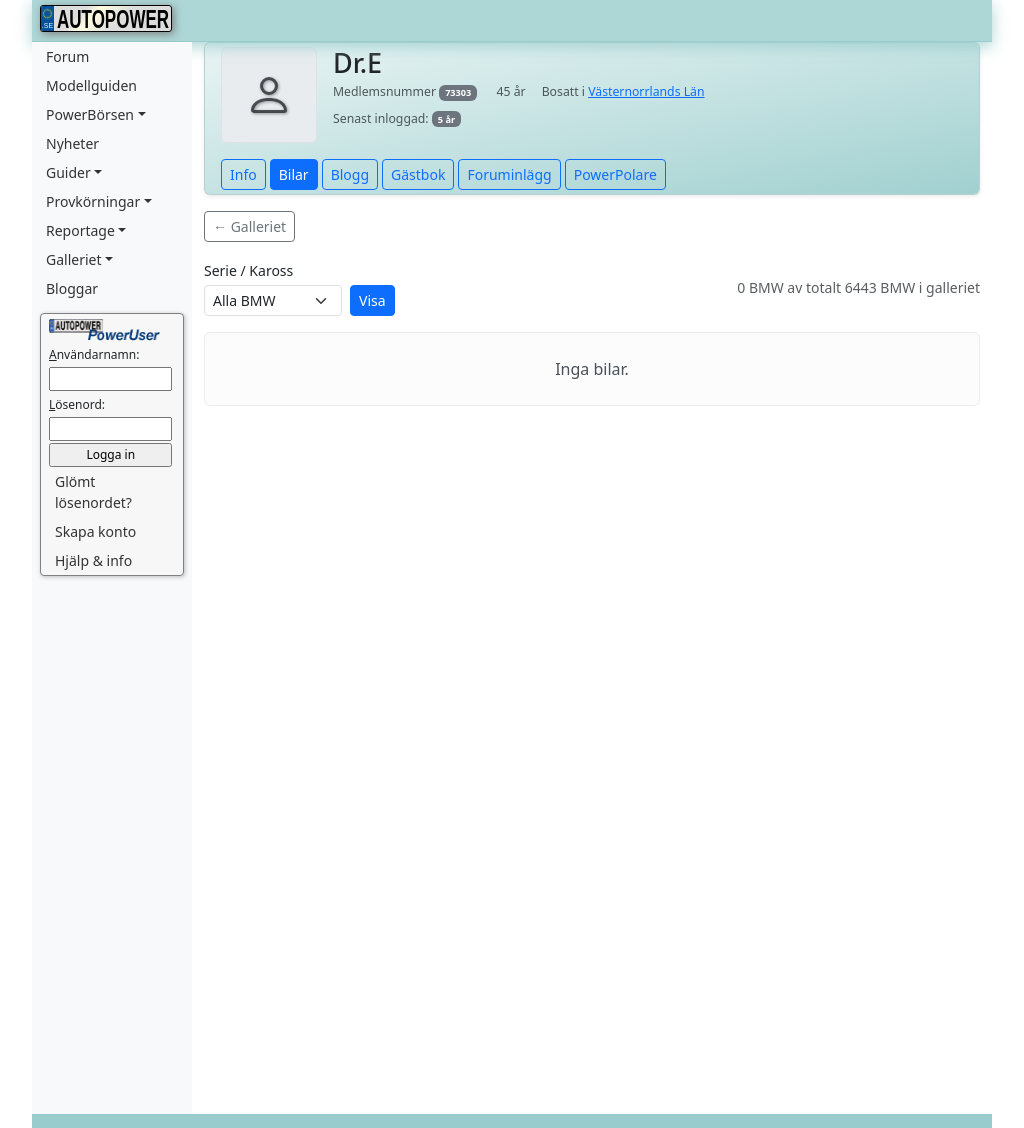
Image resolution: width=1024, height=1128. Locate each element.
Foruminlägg (509, 174)
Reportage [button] (80, 230)
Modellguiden (91, 85)
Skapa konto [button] (95, 531)
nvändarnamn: (94, 354)
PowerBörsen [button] (90, 114)
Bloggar (72, 288)
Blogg (350, 174)
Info (243, 174)
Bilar (294, 174)
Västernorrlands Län (646, 91)
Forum (67, 56)
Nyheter (72, 143)
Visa (372, 300)
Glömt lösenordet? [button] (93, 492)
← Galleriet (249, 226)
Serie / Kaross (248, 270)
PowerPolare (615, 174)
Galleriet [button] (74, 259)
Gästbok (418, 174)
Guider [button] (68, 172)
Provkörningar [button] (93, 201)
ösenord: (77, 404)
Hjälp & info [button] (93, 560)
